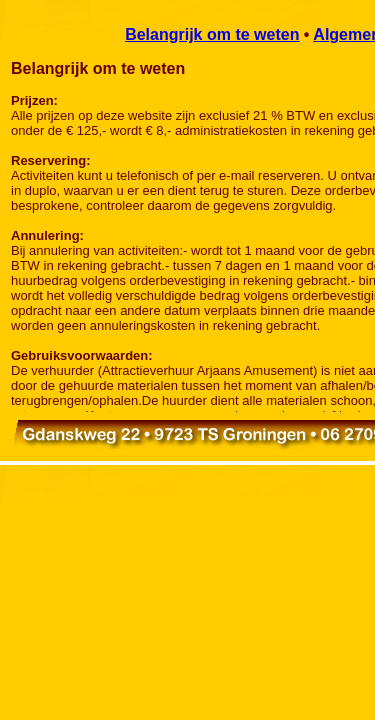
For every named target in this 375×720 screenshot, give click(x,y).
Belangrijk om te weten (212, 34)
